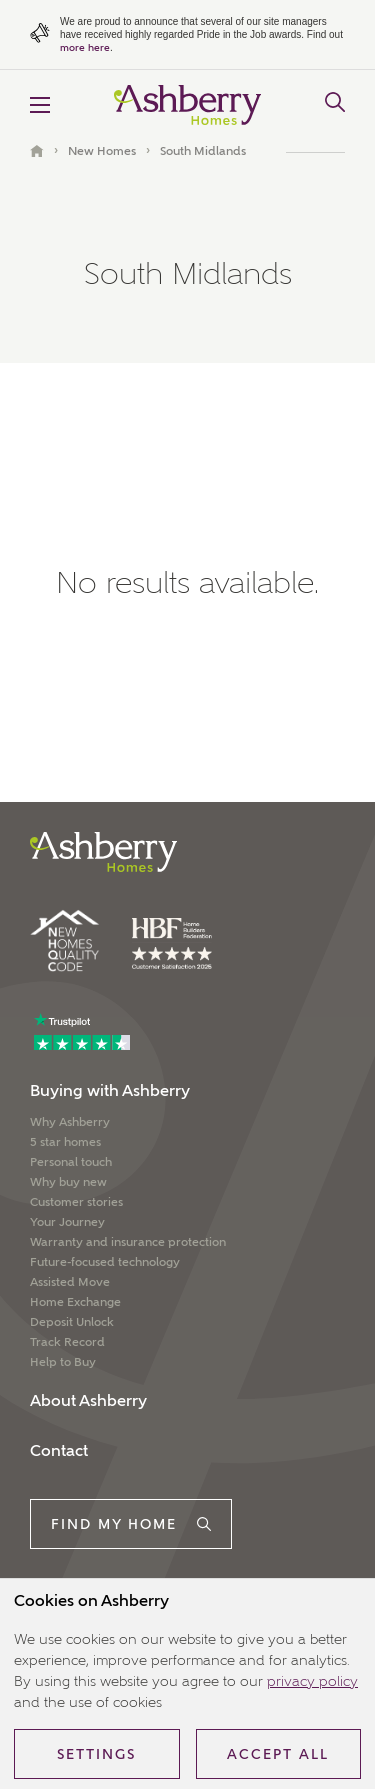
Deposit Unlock (72, 1322)
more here (85, 47)
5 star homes (65, 1142)
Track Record (67, 1342)
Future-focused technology (105, 1262)
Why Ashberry (70, 1122)
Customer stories (76, 1202)
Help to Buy (63, 1362)
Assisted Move (70, 1282)
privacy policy (312, 1681)
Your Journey (67, 1222)
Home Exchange (75, 1302)
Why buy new (68, 1182)
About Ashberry (88, 1400)
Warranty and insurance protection (128, 1242)
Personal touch (71, 1162)
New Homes (102, 151)
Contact (59, 1450)
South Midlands (203, 151)
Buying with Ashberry (110, 1090)
